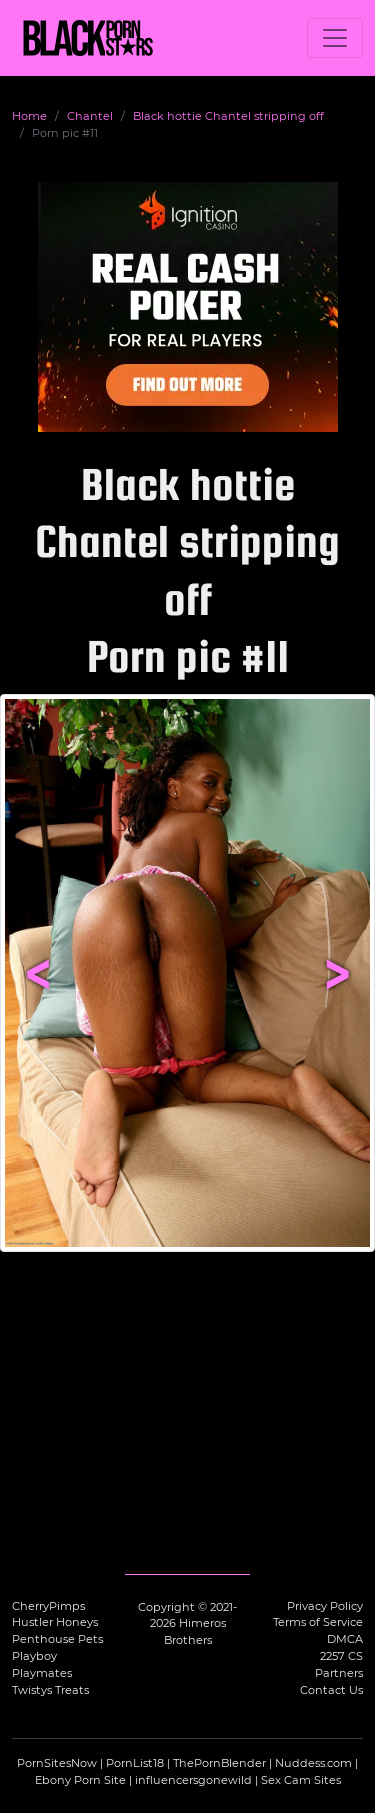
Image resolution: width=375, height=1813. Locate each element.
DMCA (345, 1639)
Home (29, 116)
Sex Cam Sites (301, 1780)
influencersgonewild (193, 1780)
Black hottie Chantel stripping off (228, 116)
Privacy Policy (325, 1606)
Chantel (90, 116)
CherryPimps (48, 1606)
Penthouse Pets (57, 1639)
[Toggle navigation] (335, 38)
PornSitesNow (57, 1763)
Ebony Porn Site (80, 1780)
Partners (339, 1673)
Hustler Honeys (55, 1622)
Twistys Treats (50, 1690)
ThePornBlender (219, 1763)
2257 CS (341, 1656)
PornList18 (135, 1763)
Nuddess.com (313, 1763)
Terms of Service (318, 1622)
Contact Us (331, 1690)
